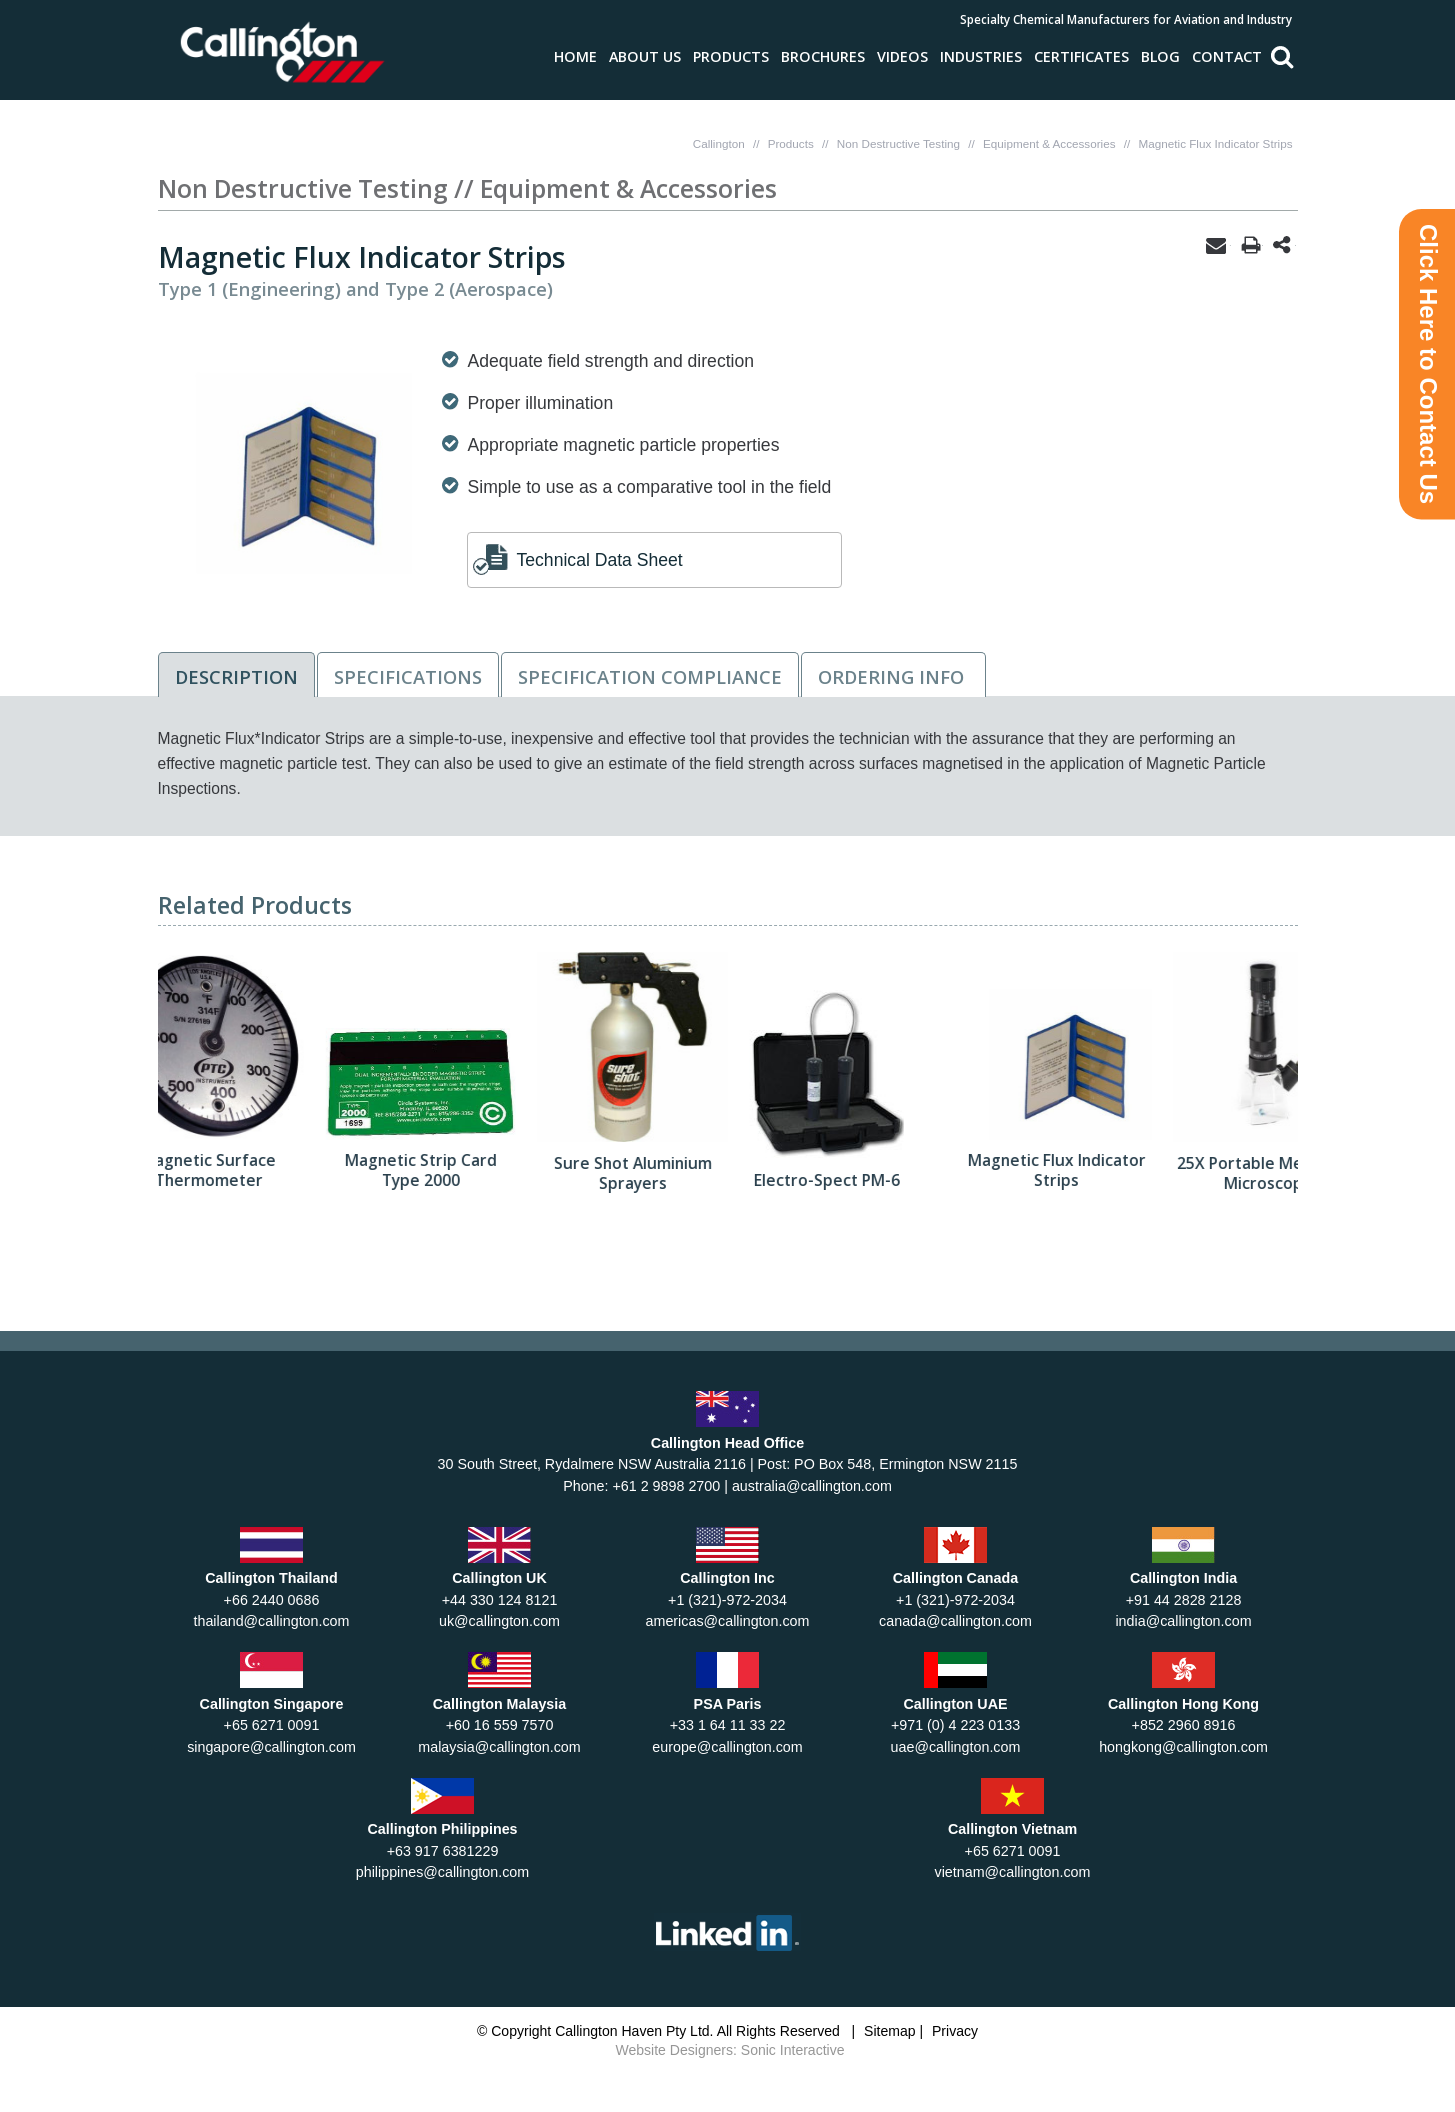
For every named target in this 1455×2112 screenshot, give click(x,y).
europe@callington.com (727, 1747)
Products (731, 56)
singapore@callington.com (271, 1747)
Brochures (823, 56)
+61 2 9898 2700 (666, 1486)
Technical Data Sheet (599, 560)
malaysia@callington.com (499, 1747)
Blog (1160, 56)
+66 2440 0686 (272, 1600)
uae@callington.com (956, 1747)
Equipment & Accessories (1049, 143)
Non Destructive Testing (898, 143)
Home (575, 56)
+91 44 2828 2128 (1184, 1600)
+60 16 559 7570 (500, 1725)
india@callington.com (1183, 1621)
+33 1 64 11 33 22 (728, 1725)
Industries (981, 56)
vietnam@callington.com (1013, 1872)
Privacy (955, 2031)
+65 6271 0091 (272, 1725)
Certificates (1081, 56)
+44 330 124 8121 (500, 1600)
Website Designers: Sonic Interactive (729, 2050)
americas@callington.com (728, 1621)
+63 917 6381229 (443, 1851)
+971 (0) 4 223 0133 (955, 1725)
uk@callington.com (499, 1621)
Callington (719, 143)
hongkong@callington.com (1183, 1747)
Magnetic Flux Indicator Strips (1216, 143)
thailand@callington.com (272, 1621)
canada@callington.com (955, 1621)
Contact (1227, 56)
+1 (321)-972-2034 (727, 1600)
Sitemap (889, 2031)
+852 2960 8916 (1184, 1725)
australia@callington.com (812, 1486)
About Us (645, 56)
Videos (902, 56)
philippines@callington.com (442, 1872)
